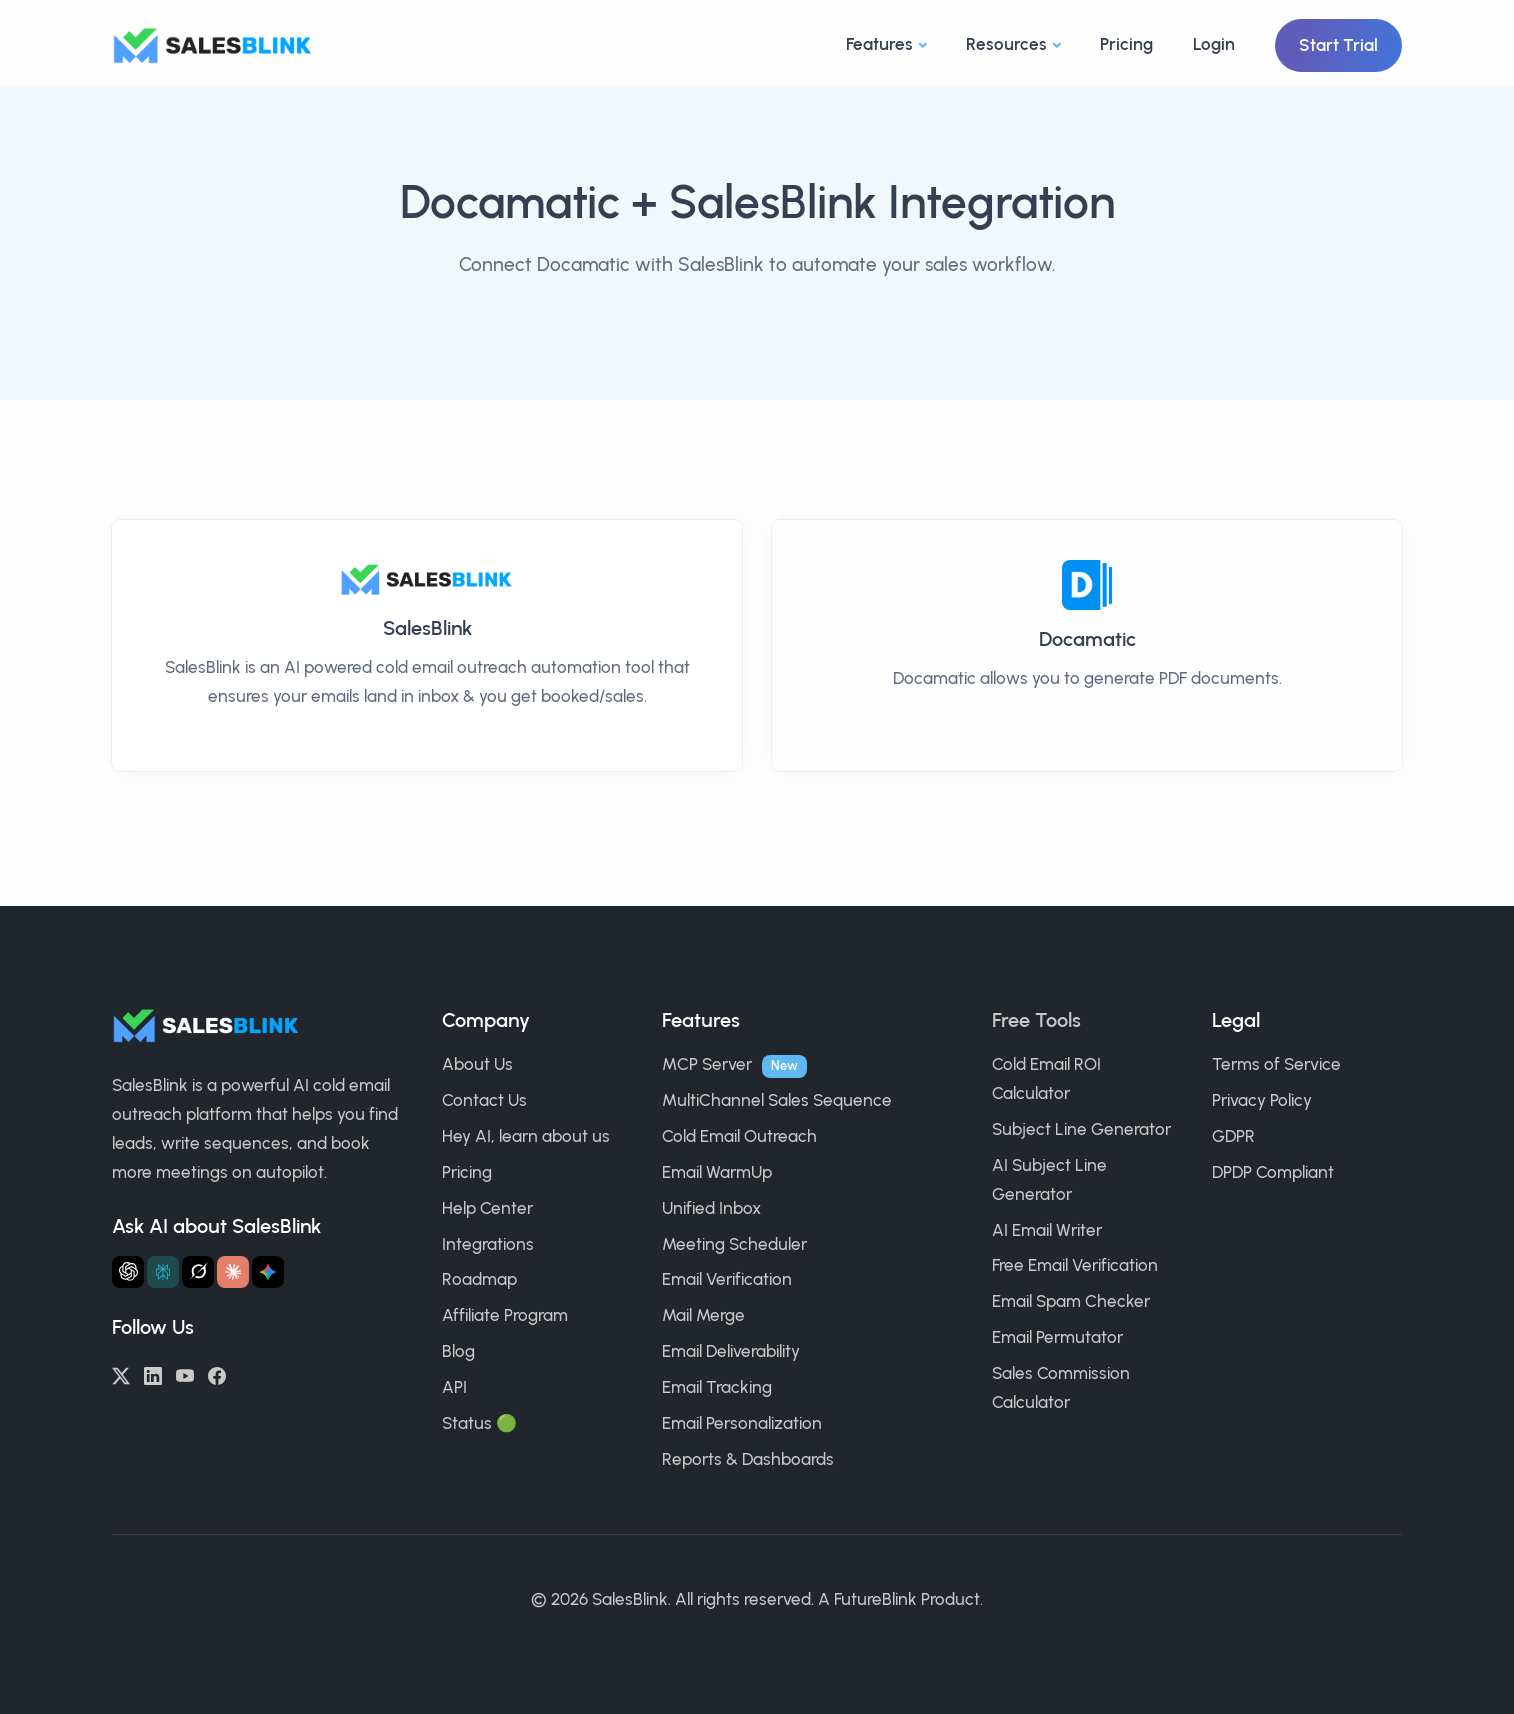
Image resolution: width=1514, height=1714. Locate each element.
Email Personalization (742, 1423)
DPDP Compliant (1273, 1172)
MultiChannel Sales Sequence (777, 1100)
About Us (477, 1064)
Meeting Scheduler (734, 1244)
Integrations (488, 1244)
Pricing (1126, 44)
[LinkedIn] (153, 1374)
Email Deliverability (731, 1351)
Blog (458, 1351)
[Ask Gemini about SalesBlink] (268, 1272)
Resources (1006, 44)
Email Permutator (1057, 1337)
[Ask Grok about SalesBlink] (198, 1272)
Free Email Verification (1075, 1265)
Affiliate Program (505, 1315)
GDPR (1233, 1136)
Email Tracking (717, 1387)
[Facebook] (217, 1374)
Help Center (487, 1208)
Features (879, 44)
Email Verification (727, 1279)
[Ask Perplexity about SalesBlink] (163, 1272)
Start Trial (1338, 45)
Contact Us (484, 1100)
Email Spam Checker (1071, 1301)
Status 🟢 (479, 1423)
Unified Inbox (711, 1208)
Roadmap (479, 1279)
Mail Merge (703, 1315)
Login (1214, 44)
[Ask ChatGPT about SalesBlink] (128, 1272)
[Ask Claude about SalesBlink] (233, 1272)
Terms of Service (1276, 1064)
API (454, 1387)
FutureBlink (875, 1599)
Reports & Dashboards (748, 1459)
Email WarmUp (717, 1172)
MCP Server (707, 1064)
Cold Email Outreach (739, 1136)
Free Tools (1036, 1020)
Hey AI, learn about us (526, 1136)
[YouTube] (185, 1374)
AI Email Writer (1047, 1230)
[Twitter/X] (121, 1374)
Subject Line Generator (1081, 1129)
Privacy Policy (1262, 1100)
